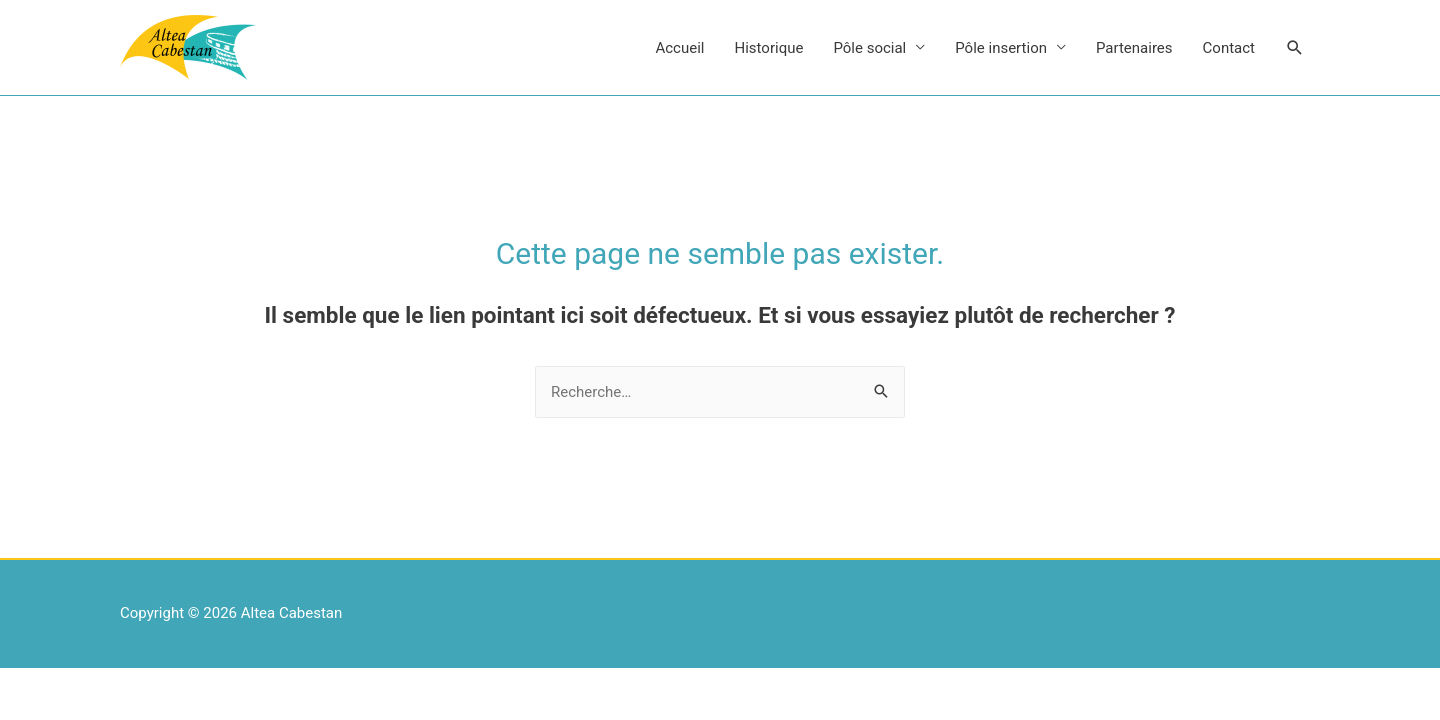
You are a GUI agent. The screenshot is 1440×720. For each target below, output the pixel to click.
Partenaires (1134, 48)
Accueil (679, 48)
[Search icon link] (1295, 48)
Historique (769, 48)
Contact (1229, 48)
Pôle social (869, 48)
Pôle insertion (1001, 48)
